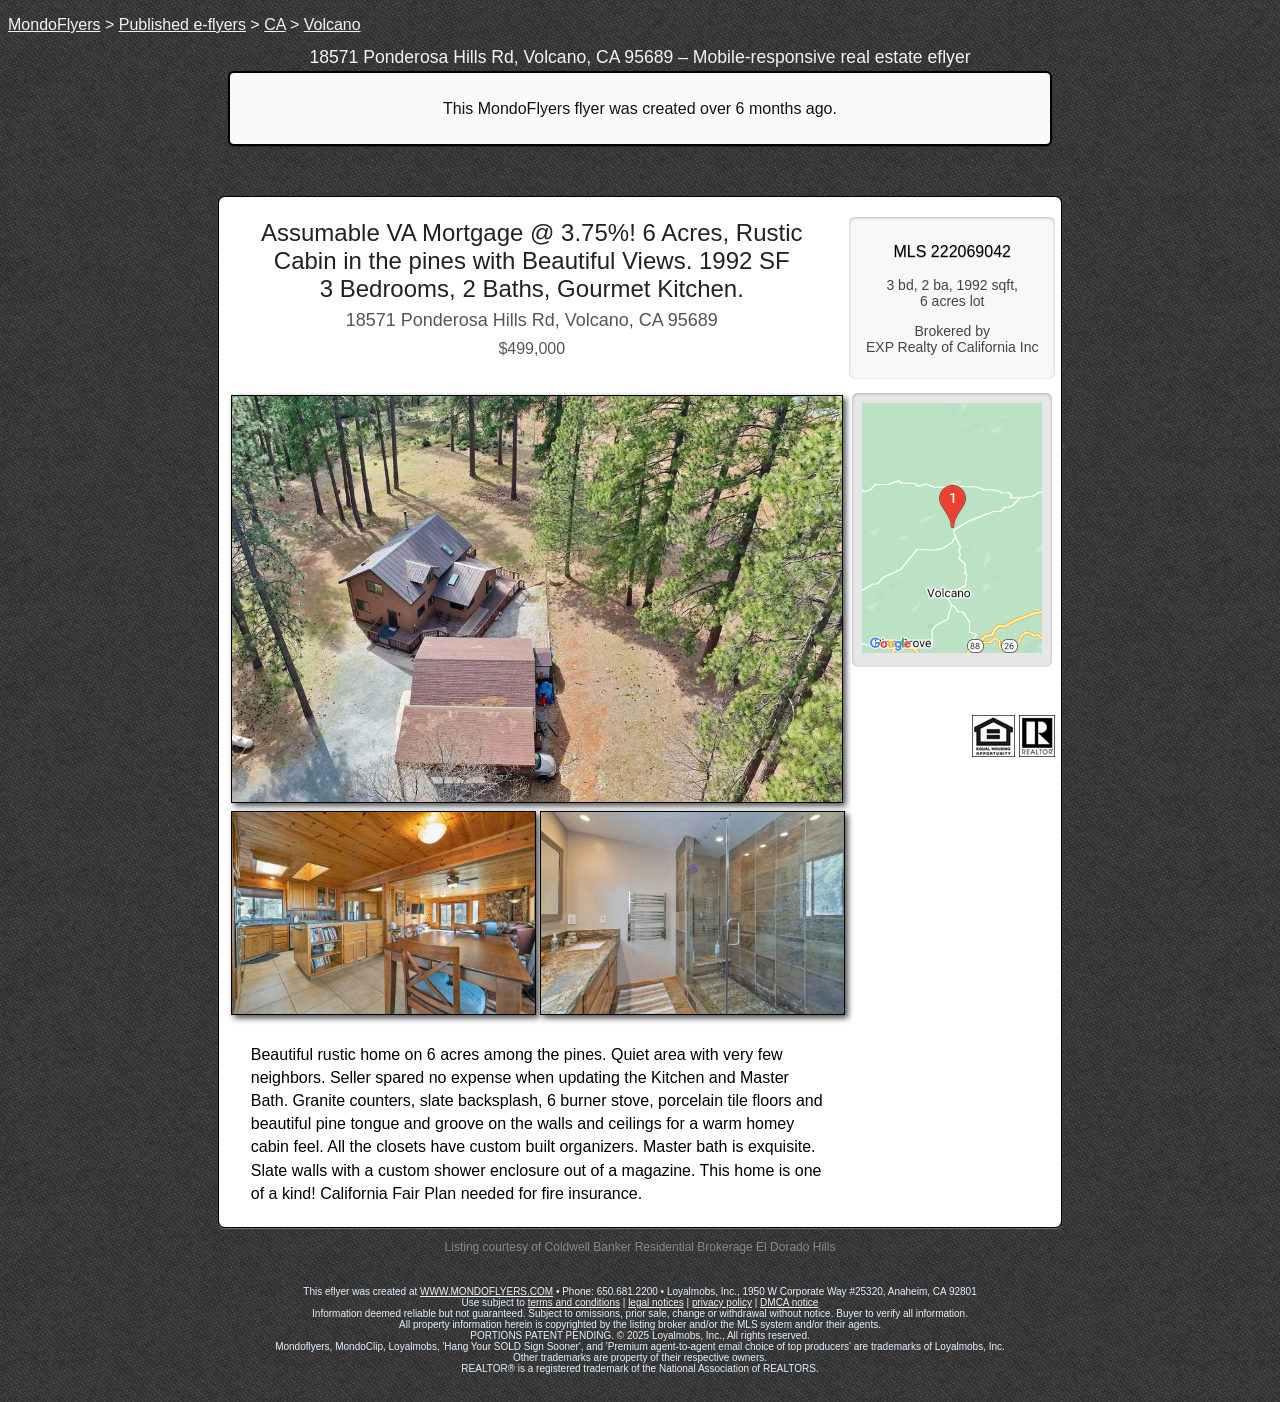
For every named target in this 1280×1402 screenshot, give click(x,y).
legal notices (656, 1302)
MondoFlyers (54, 24)
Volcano (332, 24)
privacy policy (722, 1302)
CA (274, 24)
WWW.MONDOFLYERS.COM (486, 1291)
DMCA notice (789, 1302)
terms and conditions (574, 1302)
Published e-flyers (182, 24)
